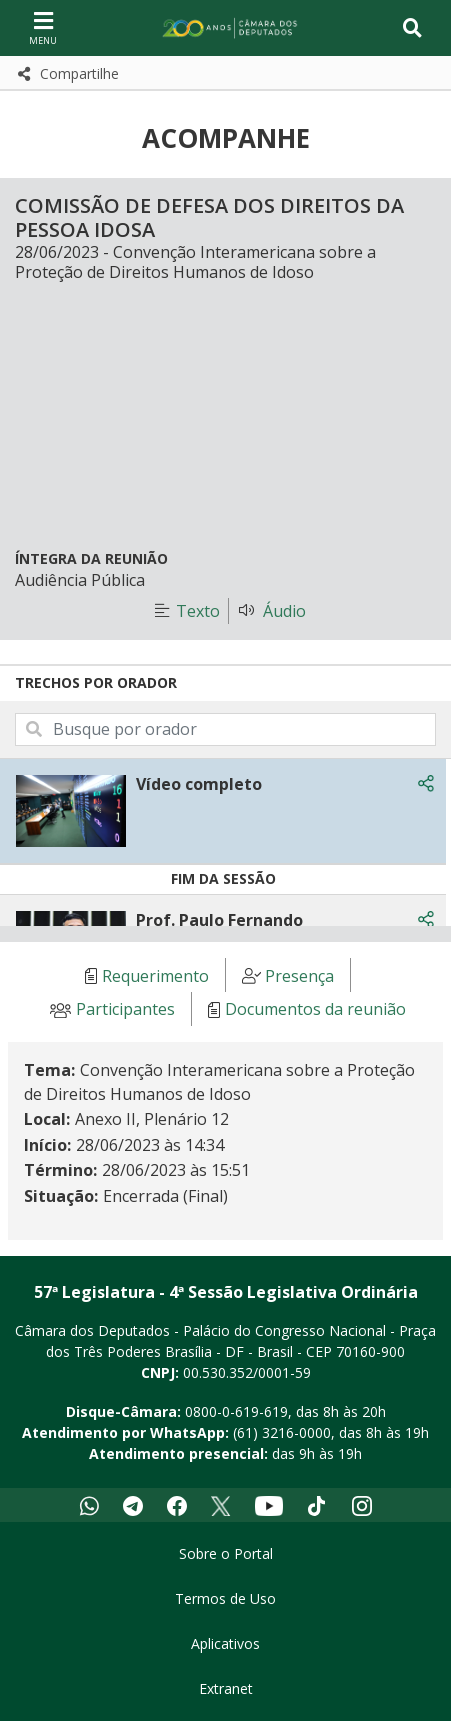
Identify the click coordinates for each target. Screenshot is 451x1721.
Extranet (226, 1688)
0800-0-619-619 (236, 1411)
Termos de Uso (225, 1598)
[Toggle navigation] (412, 28)
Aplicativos (225, 1643)
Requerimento (155, 976)
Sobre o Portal (226, 1553)
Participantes (125, 1010)
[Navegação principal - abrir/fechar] (43, 27)
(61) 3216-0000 (282, 1432)
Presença (299, 976)
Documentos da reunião (315, 1010)
